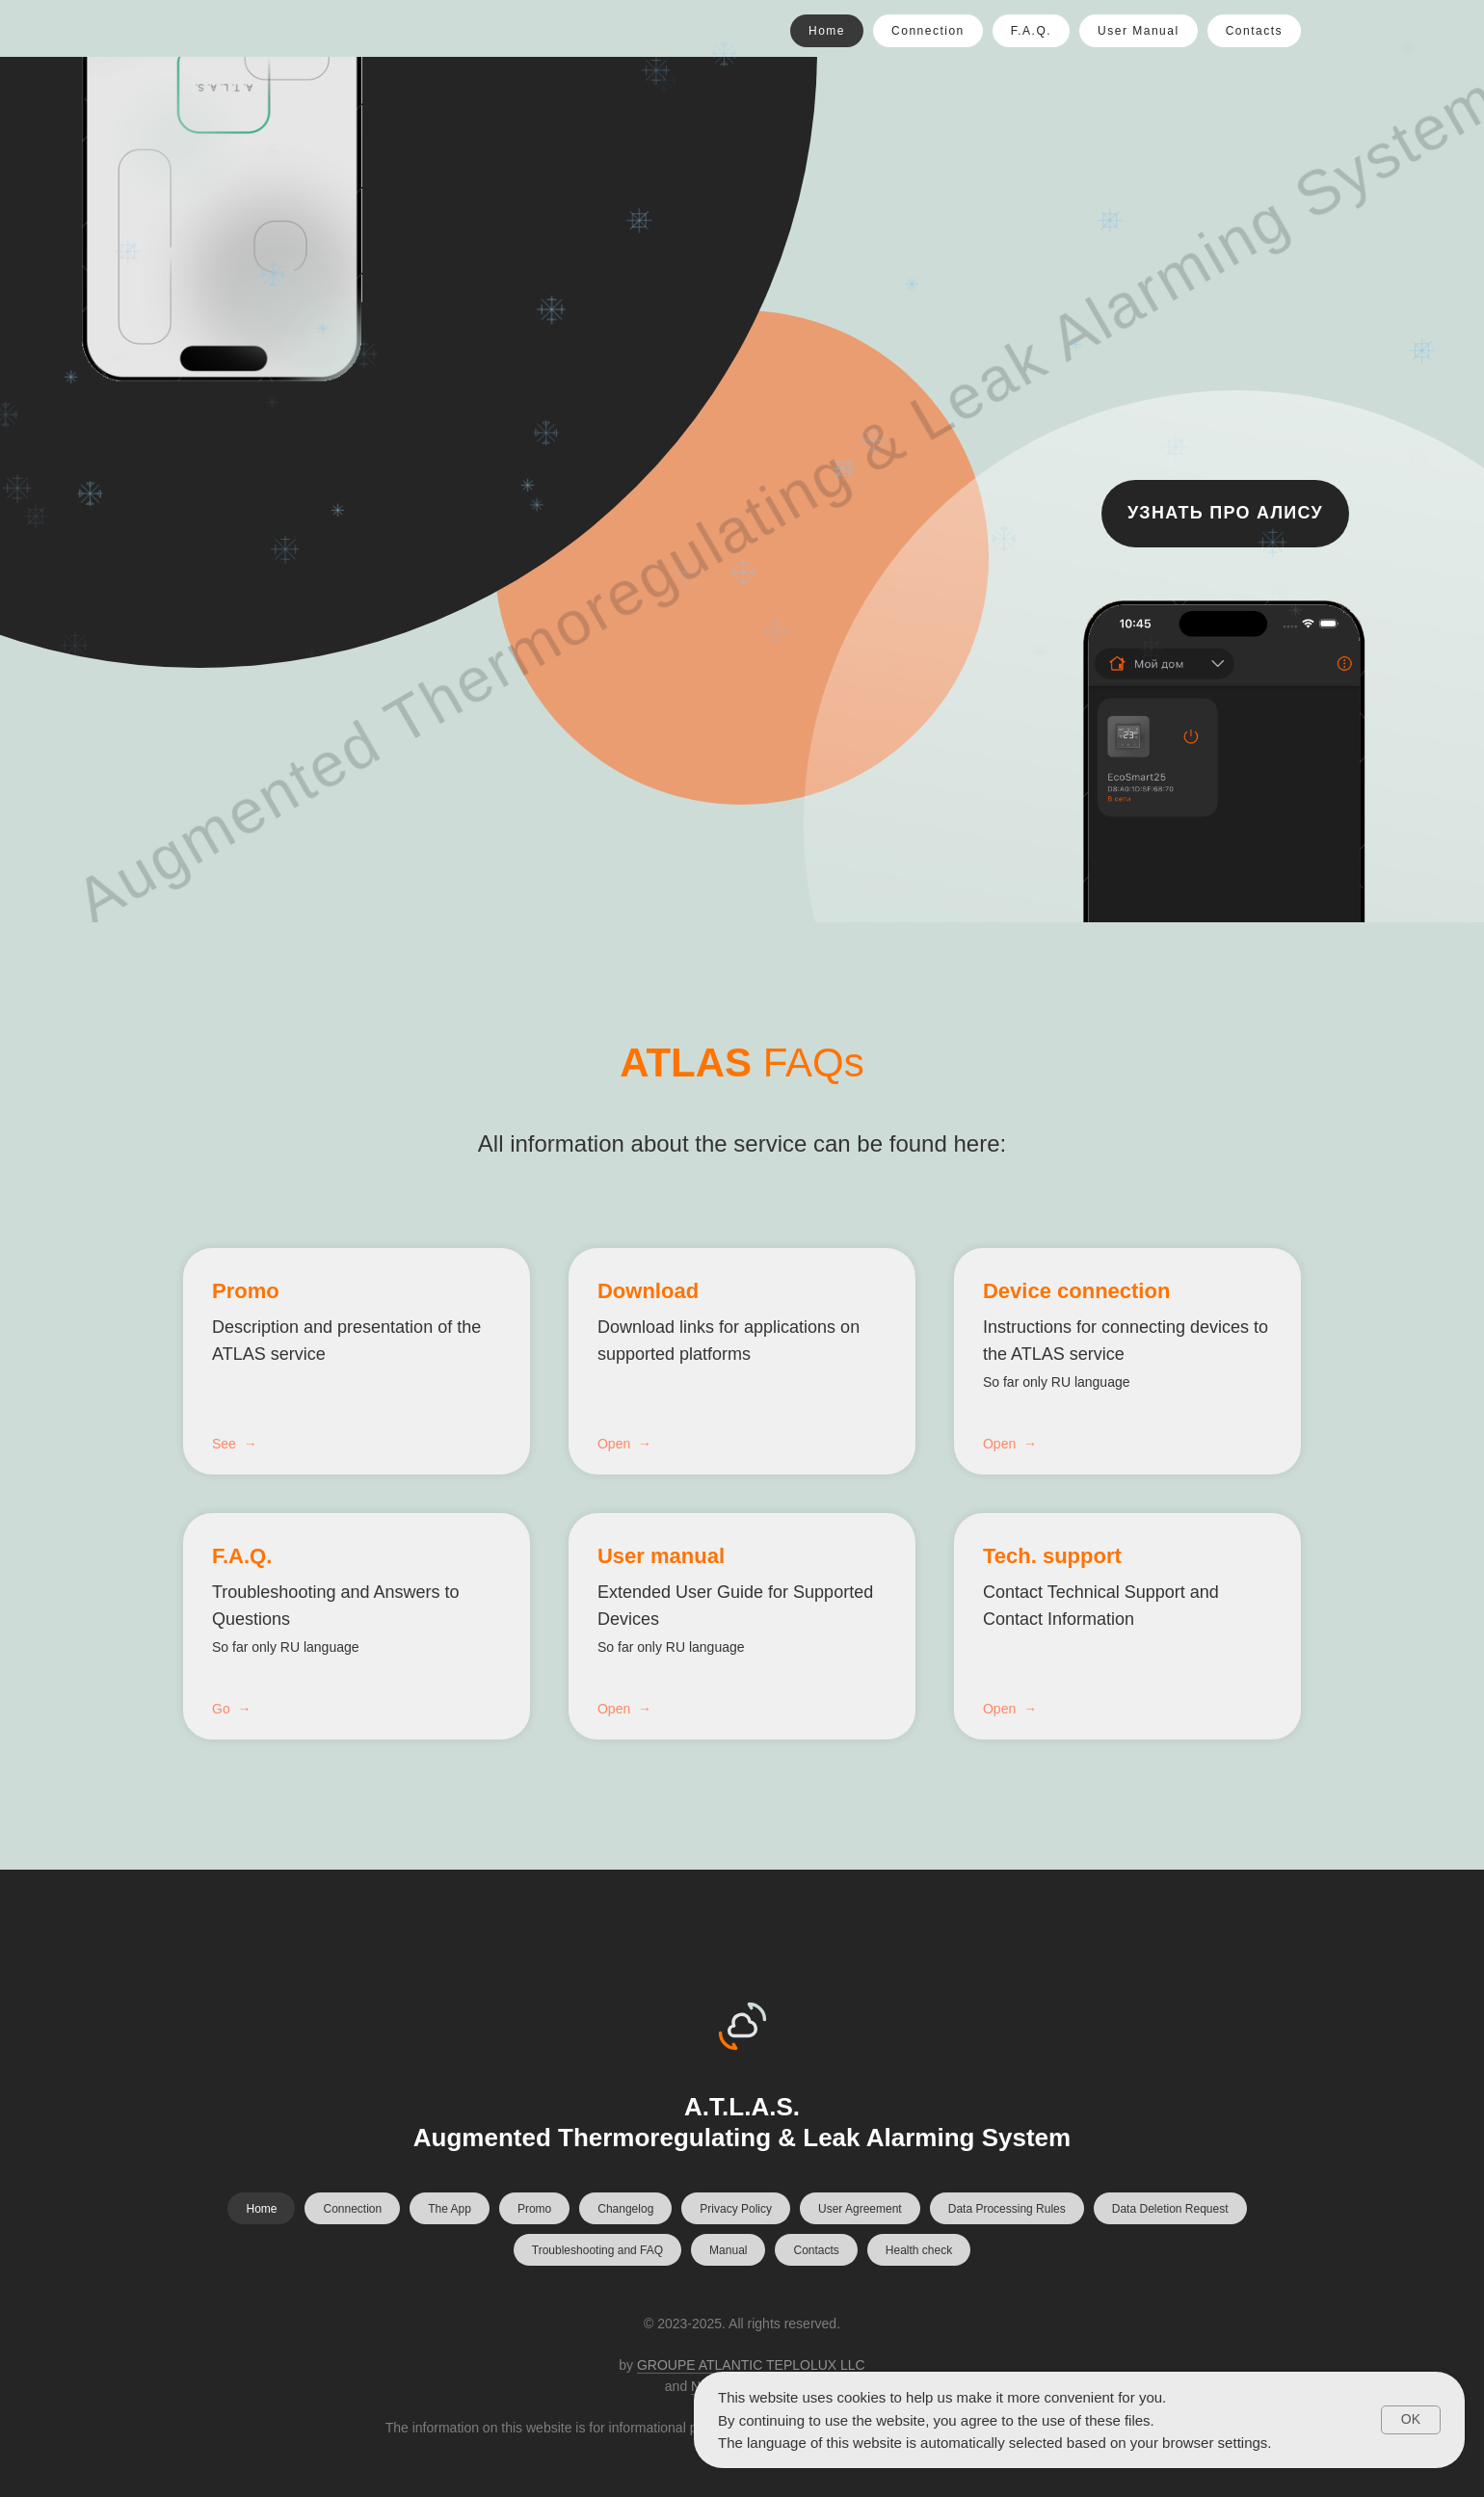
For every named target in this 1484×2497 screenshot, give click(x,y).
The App (449, 2209)
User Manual (1138, 31)
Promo (245, 1291)
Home (826, 31)
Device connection (1076, 1291)
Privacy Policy (736, 2209)
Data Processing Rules (1007, 2209)
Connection (928, 31)
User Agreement (860, 2209)
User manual (661, 1556)
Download (648, 1291)
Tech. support (1052, 1556)
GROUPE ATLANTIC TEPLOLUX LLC (751, 2365)
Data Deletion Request (1170, 2209)
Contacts (1254, 31)
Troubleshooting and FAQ (597, 2250)
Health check (919, 2250)
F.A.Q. (1031, 31)
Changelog (625, 2209)
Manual (728, 2250)
